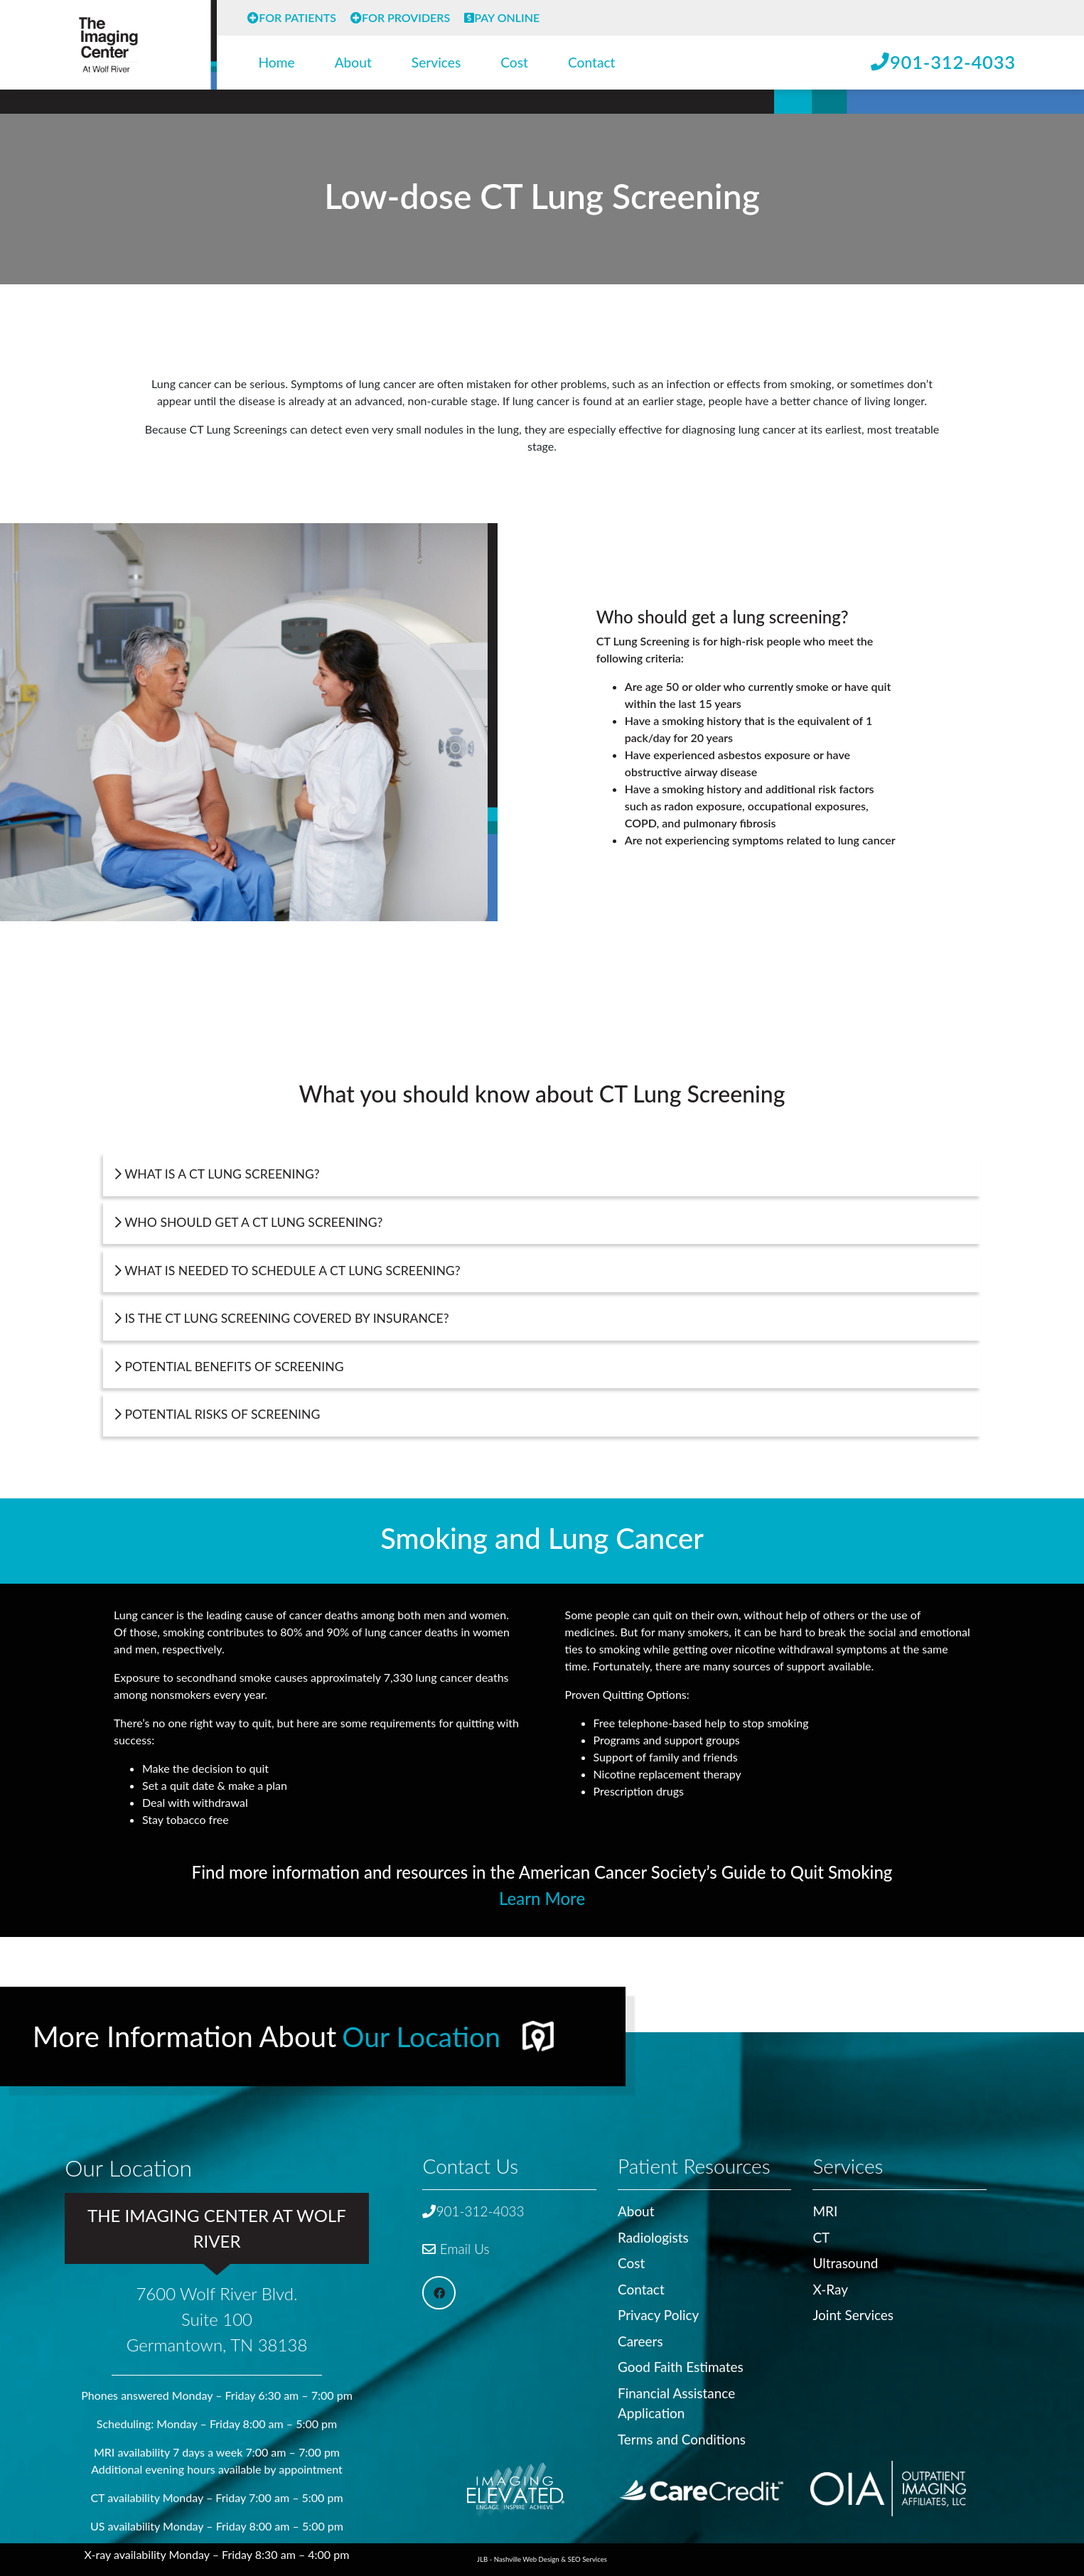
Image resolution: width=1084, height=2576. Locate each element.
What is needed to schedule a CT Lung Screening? (288, 1270)
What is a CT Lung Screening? (217, 1173)
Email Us (456, 2245)
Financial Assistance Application (677, 2401)
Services (436, 62)
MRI (824, 2207)
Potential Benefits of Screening (229, 1366)
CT (821, 2234)
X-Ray (830, 2285)
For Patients (291, 17)
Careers (640, 2338)
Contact (592, 62)
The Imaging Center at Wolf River (216, 2224)
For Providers (400, 17)
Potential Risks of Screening (217, 1414)
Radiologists (653, 2234)
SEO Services (586, 2559)
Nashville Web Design (526, 2559)
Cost (514, 62)
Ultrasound (845, 2260)
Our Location (423, 2032)
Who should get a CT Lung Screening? (249, 1222)
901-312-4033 (943, 62)
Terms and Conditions (682, 2437)
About (353, 62)
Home (277, 62)
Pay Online (502, 17)
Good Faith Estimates (681, 2364)
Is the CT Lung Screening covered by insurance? (282, 1318)
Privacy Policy (659, 2312)
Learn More (542, 1898)
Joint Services (853, 2312)
